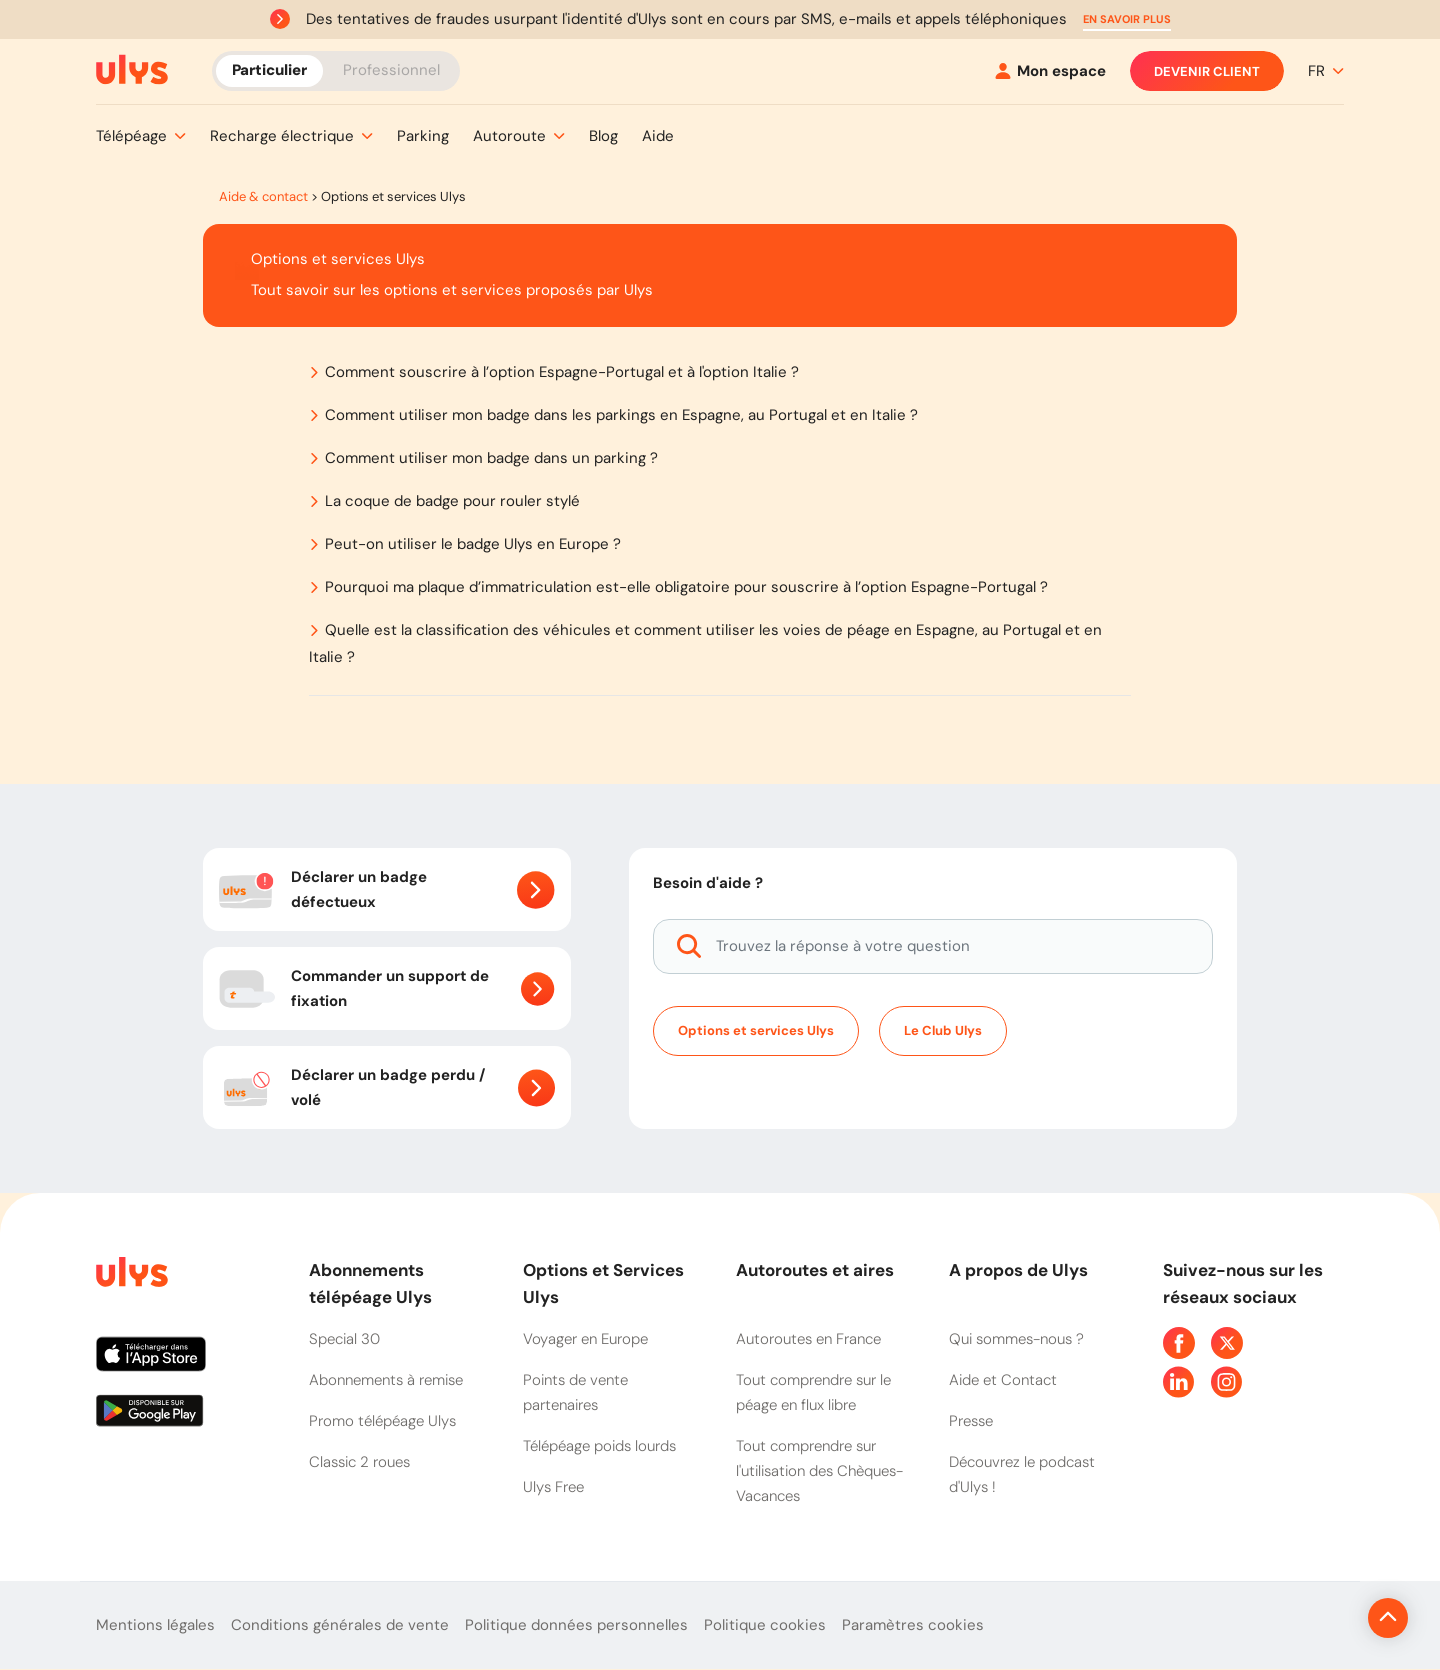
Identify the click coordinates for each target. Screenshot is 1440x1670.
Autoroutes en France (808, 1339)
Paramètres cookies (913, 1625)
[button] (1127, 19)
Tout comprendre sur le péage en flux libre (813, 1392)
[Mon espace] (1050, 71)
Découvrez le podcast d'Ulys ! (1022, 1474)
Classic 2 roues (359, 1462)
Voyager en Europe (585, 1339)
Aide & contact (263, 196)
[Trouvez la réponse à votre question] (933, 946)
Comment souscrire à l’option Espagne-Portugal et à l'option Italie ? (562, 372)
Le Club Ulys (943, 1030)
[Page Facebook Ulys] (1179, 1343)
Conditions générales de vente (340, 1625)
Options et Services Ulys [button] (603, 1283)
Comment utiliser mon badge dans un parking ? (491, 458)
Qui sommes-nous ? (1016, 1339)
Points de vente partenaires (575, 1392)
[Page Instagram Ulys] (1227, 1382)
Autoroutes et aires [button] (815, 1270)
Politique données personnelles (576, 1625)
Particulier (269, 70)
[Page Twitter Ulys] (1227, 1343)
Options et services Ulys (756, 1030)
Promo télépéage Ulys (382, 1421)
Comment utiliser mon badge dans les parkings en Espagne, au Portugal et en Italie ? (621, 415)
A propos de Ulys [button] (1018, 1270)
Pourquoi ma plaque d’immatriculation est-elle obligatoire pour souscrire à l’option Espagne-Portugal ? (686, 587)
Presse (971, 1421)
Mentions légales (155, 1625)
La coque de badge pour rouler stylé (452, 501)
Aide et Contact (1003, 1380)
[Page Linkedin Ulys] (1179, 1382)
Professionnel (391, 70)
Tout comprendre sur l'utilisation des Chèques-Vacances (819, 1471)
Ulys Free (553, 1487)
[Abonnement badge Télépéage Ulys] (132, 70)
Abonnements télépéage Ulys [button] (370, 1283)
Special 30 (344, 1339)
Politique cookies (765, 1625)
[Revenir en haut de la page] (1320, 1618)
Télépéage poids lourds (599, 1446)
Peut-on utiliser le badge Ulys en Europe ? (473, 544)
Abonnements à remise (386, 1380)
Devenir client (1207, 71)
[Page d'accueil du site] (130, 1275)
